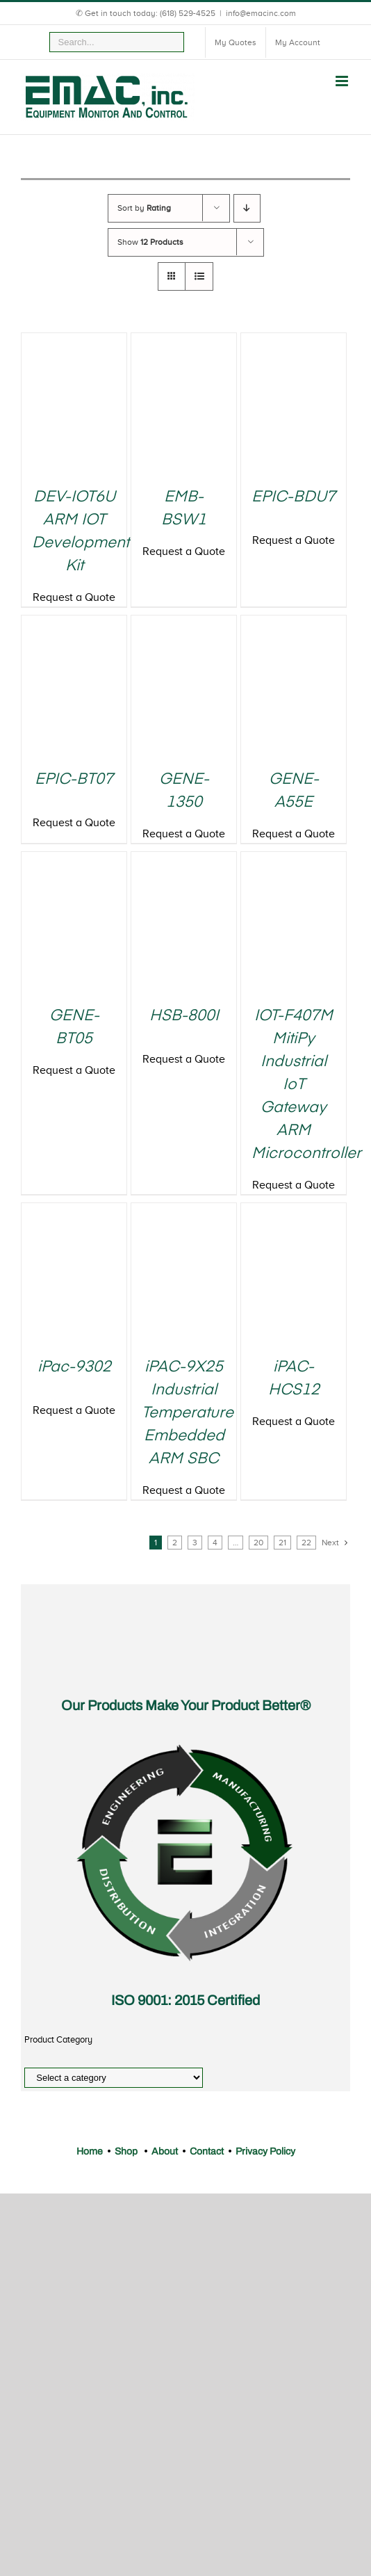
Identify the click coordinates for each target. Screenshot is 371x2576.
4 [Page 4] (215, 1542)
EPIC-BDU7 (294, 497)
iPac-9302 (74, 1367)
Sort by (144, 208)
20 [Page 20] (258, 1542)
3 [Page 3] (194, 1542)
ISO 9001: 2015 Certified (185, 2000)
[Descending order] (247, 208)
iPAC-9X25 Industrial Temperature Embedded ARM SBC (187, 1413)
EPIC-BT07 (74, 779)
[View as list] (199, 276)
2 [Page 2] (174, 1542)
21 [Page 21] (282, 1542)
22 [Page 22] (306, 1542)
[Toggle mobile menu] (343, 81)
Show (150, 242)
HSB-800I (184, 1016)
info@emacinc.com (261, 13)
